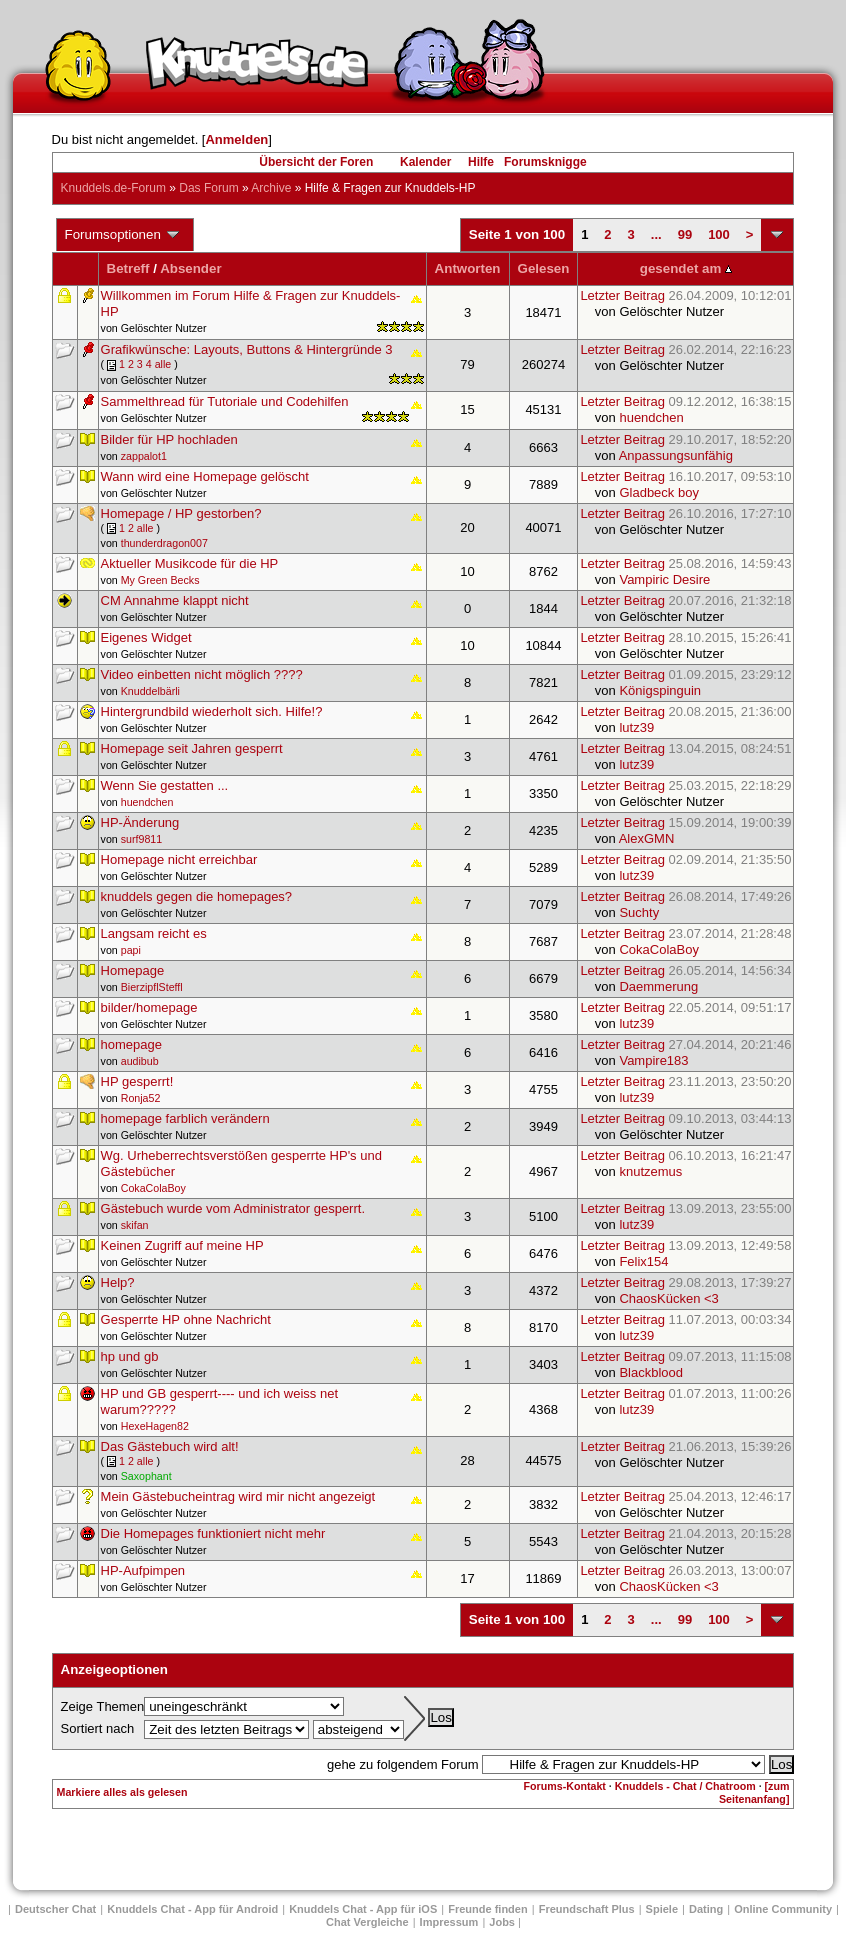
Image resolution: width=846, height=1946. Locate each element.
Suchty (639, 912)
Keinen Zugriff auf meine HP (182, 1245)
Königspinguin (660, 690)
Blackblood (651, 1372)
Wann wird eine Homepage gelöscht (205, 476)
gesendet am (686, 268)
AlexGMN (647, 838)
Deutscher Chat (55, 1909)
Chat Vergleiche (367, 1922)
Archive (271, 188)
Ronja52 (141, 1098)
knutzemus (650, 1171)
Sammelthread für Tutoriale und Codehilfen (225, 401)
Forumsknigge (545, 162)
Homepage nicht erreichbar (179, 859)
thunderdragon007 (164, 543)
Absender (190, 268)
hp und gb (130, 1356)
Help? (118, 1282)
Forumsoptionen (123, 235)
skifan (135, 1225)
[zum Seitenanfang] (754, 1792)
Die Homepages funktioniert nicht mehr (213, 1533)
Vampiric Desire (664, 579)
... (656, 234)
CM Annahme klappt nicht (175, 600)
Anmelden (236, 139)
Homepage (133, 970)
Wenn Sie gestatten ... (165, 785)
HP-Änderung (140, 822)
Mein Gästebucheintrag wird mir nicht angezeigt (238, 1496)
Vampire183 (653, 1060)
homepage (131, 1044)
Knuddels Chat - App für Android (192, 1909)
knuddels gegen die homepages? (197, 896)
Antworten (468, 268)
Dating (706, 1909)
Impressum (449, 1922)
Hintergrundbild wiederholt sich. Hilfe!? (212, 711)
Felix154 (643, 1261)
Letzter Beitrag (685, 295)
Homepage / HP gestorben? (181, 513)
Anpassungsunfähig (676, 455)
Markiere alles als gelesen (122, 1792)
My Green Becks (160, 580)
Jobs (502, 1922)
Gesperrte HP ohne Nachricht (186, 1319)
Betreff (128, 268)
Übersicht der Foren (316, 162)
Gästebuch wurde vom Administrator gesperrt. (233, 1208)
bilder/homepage (149, 1007)
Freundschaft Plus (587, 1909)
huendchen (651, 417)
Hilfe (481, 162)
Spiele (662, 1909)
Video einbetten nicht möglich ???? (202, 674)
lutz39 (636, 727)
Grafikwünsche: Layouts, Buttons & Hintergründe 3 (247, 349)
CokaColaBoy (659, 949)
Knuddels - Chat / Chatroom (685, 1786)
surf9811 (141, 839)
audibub (140, 1061)
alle (163, 364)
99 (685, 234)
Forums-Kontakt (565, 1786)
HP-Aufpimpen (143, 1570)
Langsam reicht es (154, 933)
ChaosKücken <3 (668, 1298)
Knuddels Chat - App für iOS (363, 1909)
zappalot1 (144, 456)
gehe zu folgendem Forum (403, 1764)
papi (131, 950)
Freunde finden (487, 1909)
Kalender (425, 162)
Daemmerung (658, 986)
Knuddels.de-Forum (113, 188)
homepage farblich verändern (185, 1118)
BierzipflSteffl (152, 987)
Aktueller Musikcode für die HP (190, 563)
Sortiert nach (98, 1728)
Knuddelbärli (150, 691)
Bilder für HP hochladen (169, 439)
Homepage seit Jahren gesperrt (192, 748)
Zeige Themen (103, 1706)
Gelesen (544, 268)
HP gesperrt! (137, 1081)
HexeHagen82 (155, 1426)
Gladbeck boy (659, 492)
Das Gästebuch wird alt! (170, 1446)
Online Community (783, 1909)
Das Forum (208, 188)
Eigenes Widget (146, 637)
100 (719, 234)
